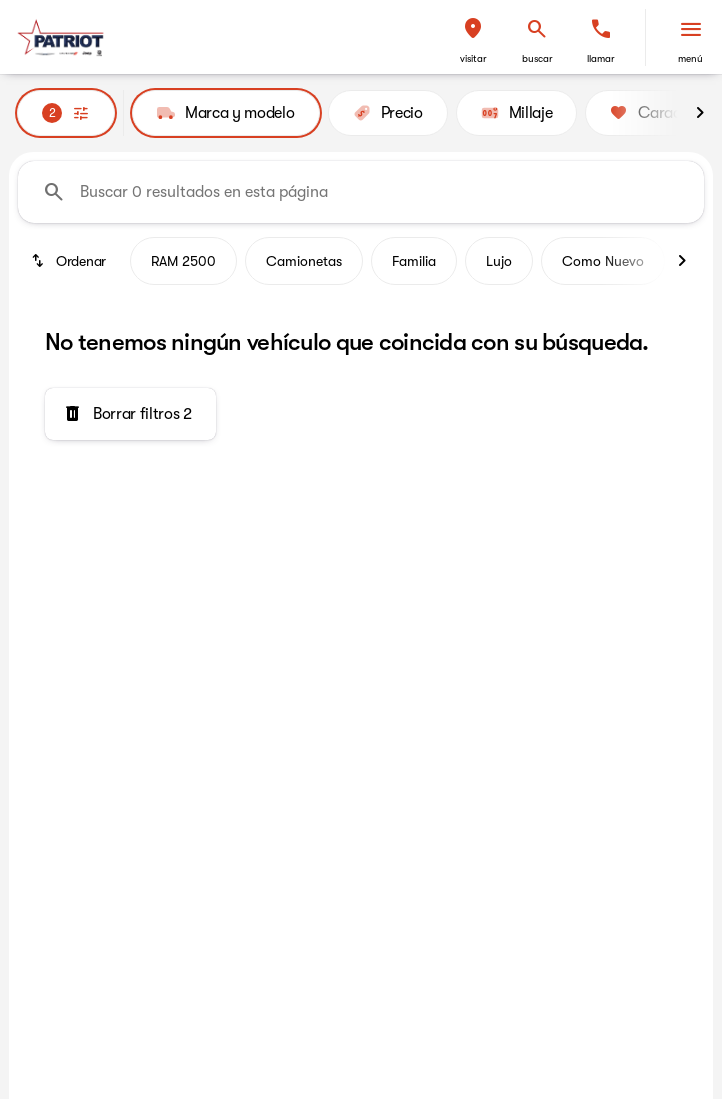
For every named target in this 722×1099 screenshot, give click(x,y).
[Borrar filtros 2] (130, 414)
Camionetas (304, 261)
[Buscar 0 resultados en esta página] (361, 192)
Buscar (537, 58)
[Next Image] (700, 113)
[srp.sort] (70, 261)
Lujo (499, 261)
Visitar (473, 58)
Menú (690, 58)
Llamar (601, 58)
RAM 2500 (183, 261)
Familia (414, 261)
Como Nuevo (603, 261)
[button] (473, 37)
